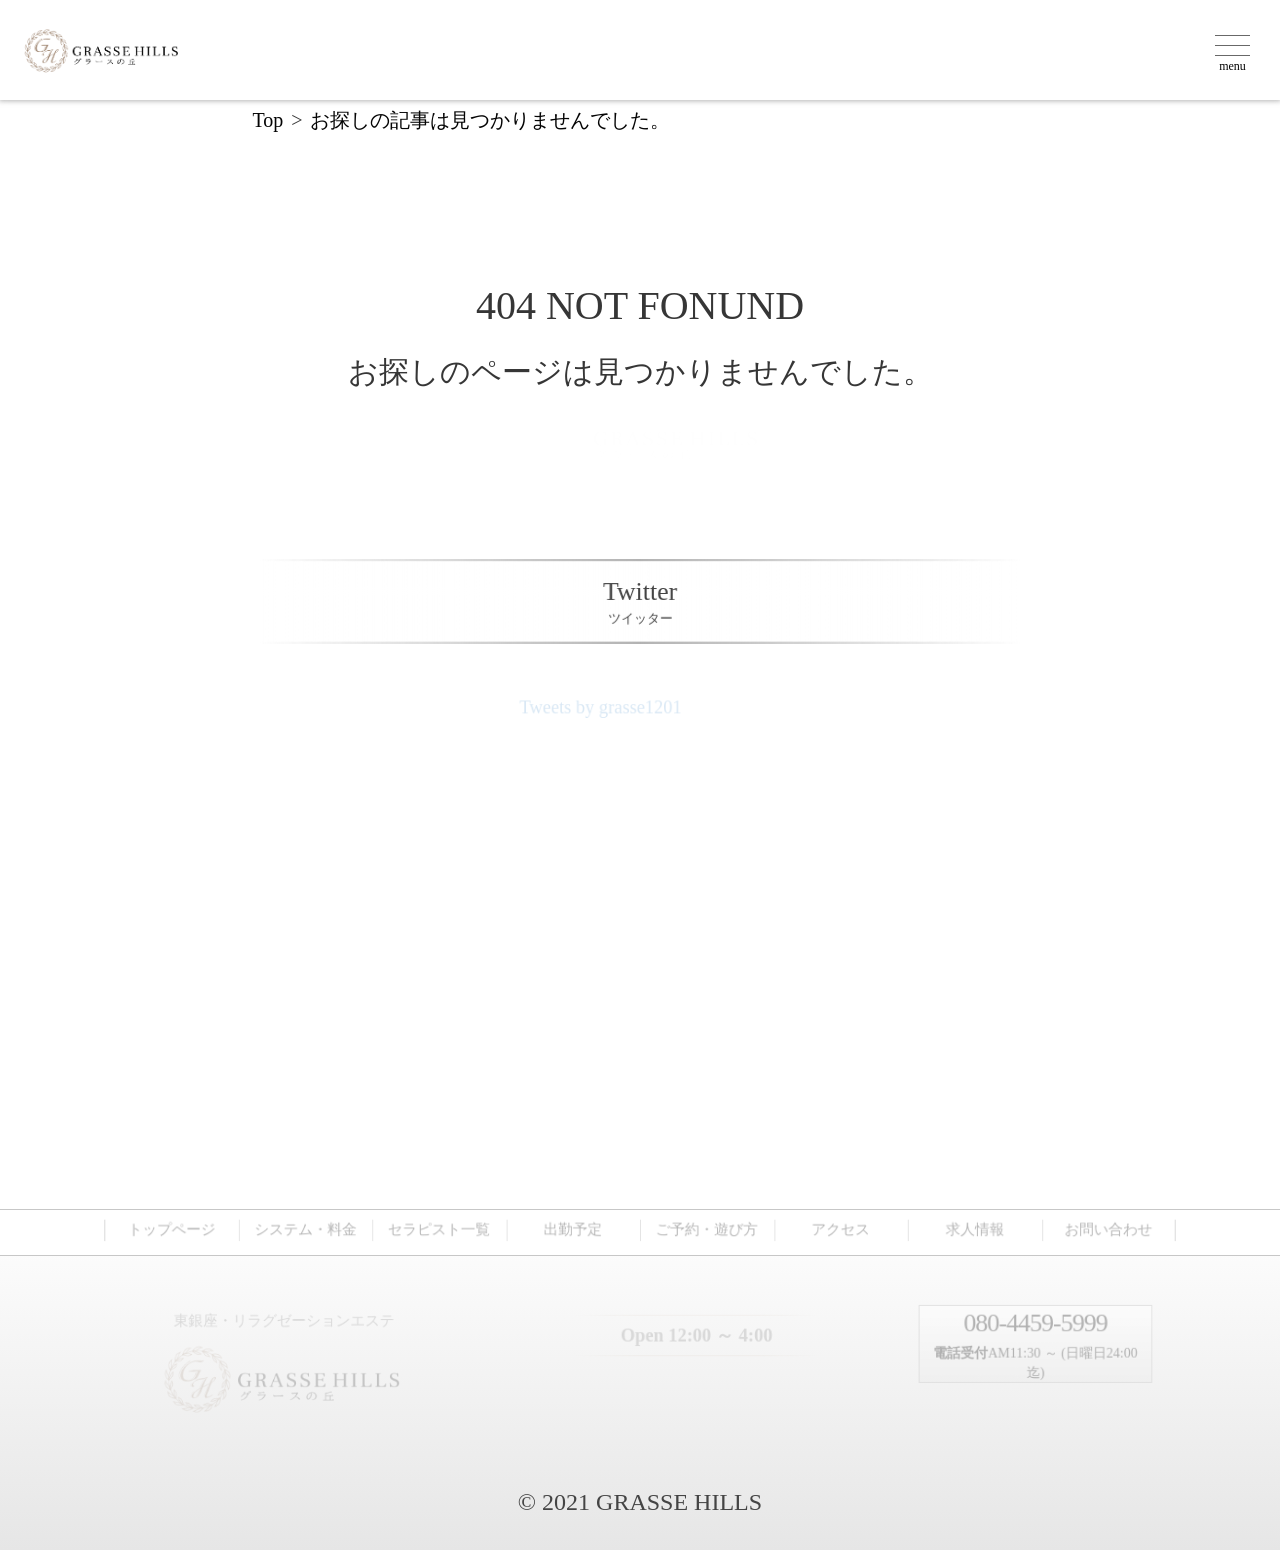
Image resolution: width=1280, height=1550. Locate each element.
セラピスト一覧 (441, 1227)
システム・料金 (309, 1227)
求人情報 (971, 1227)
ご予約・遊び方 (706, 1227)
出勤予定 (574, 1227)
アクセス (838, 1227)
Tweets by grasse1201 (614, 711)
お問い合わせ (1102, 1227)
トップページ (177, 1227)
